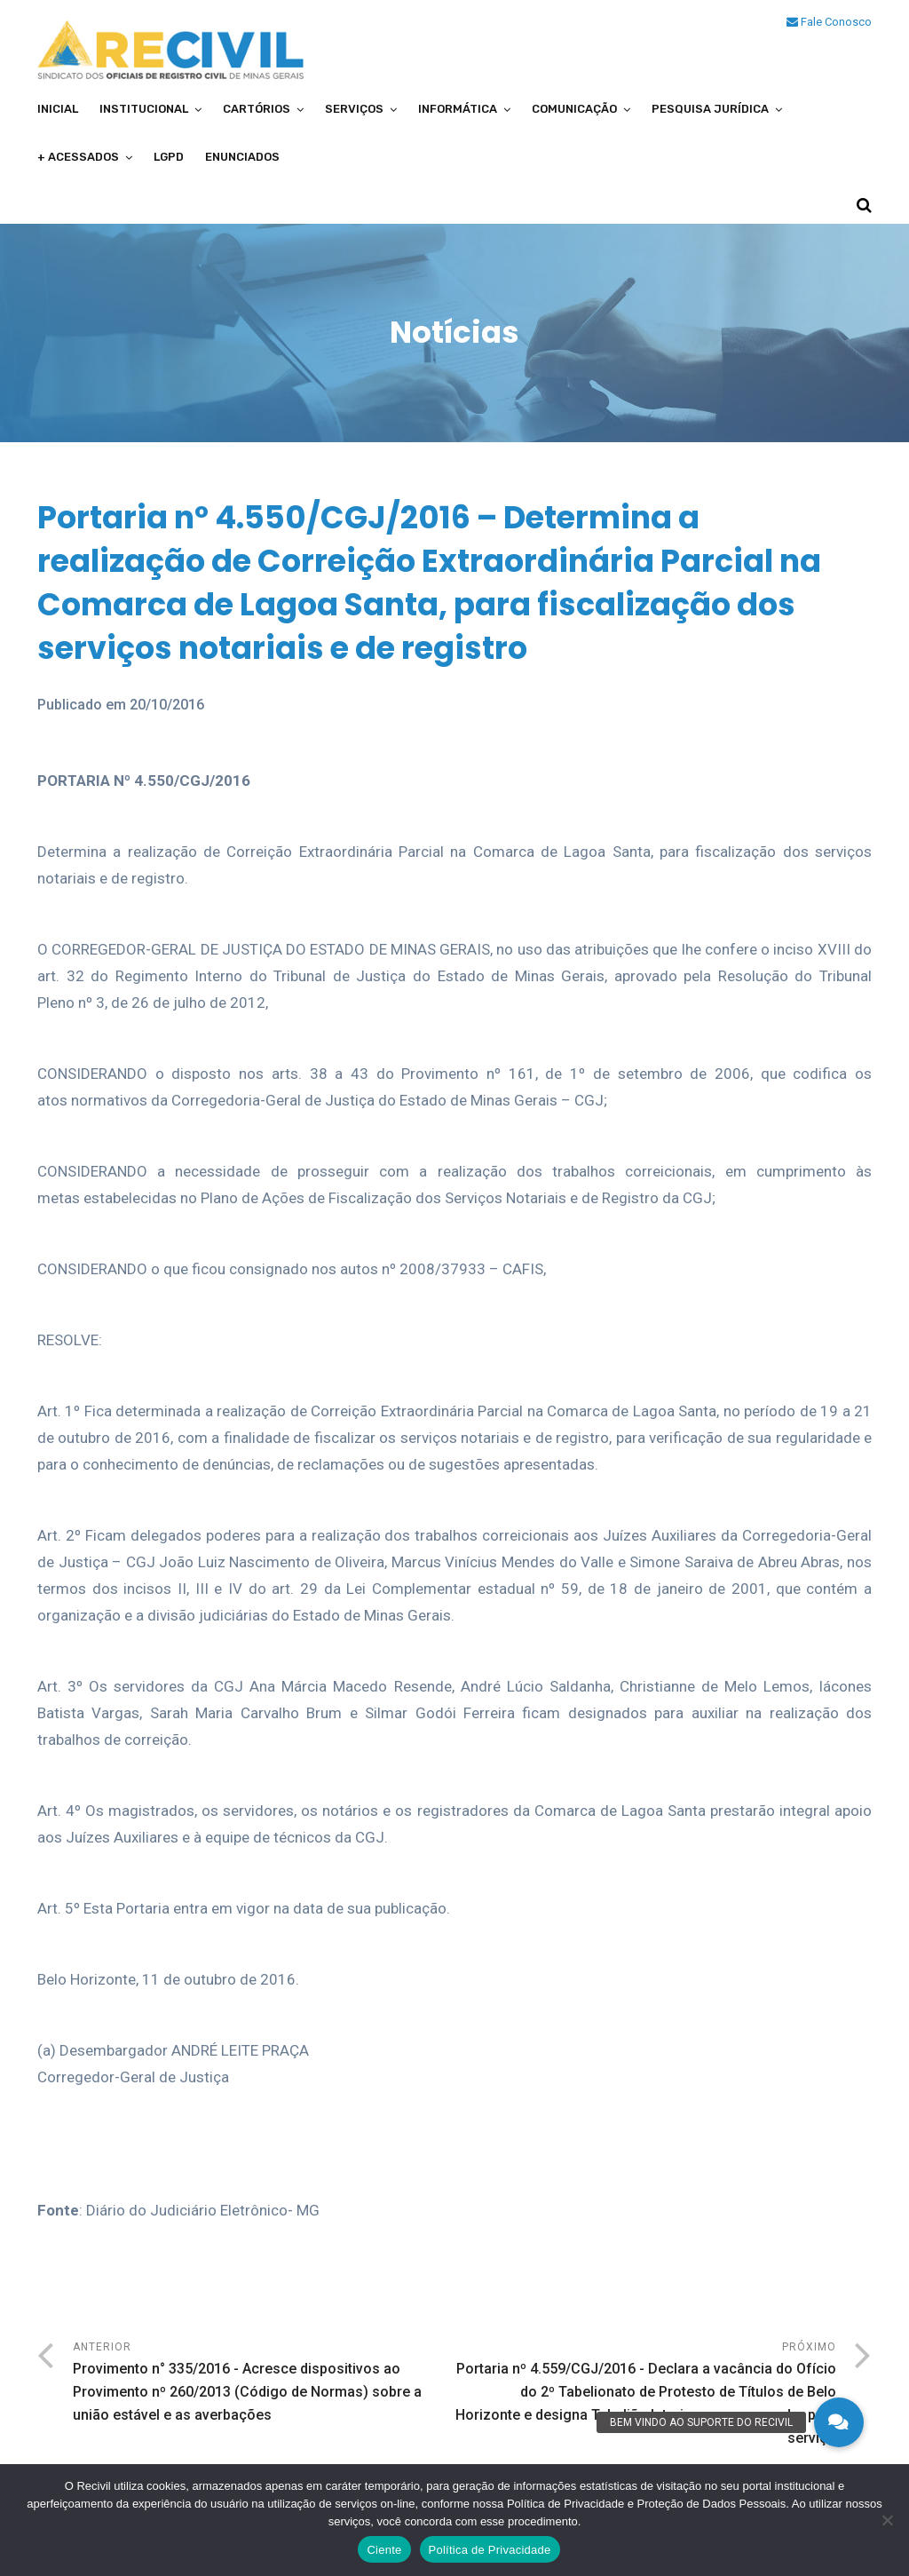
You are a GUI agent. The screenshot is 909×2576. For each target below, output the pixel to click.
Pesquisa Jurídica (710, 108)
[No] (887, 2520)
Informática (457, 108)
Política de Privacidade (490, 2549)
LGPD (169, 156)
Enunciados (242, 156)
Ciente (384, 2549)
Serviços (354, 108)
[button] (839, 2422)
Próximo (645, 2395)
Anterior (263, 2384)
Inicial (57, 108)
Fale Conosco (829, 21)
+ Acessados (78, 156)
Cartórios (256, 108)
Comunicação (574, 108)
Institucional (143, 108)
